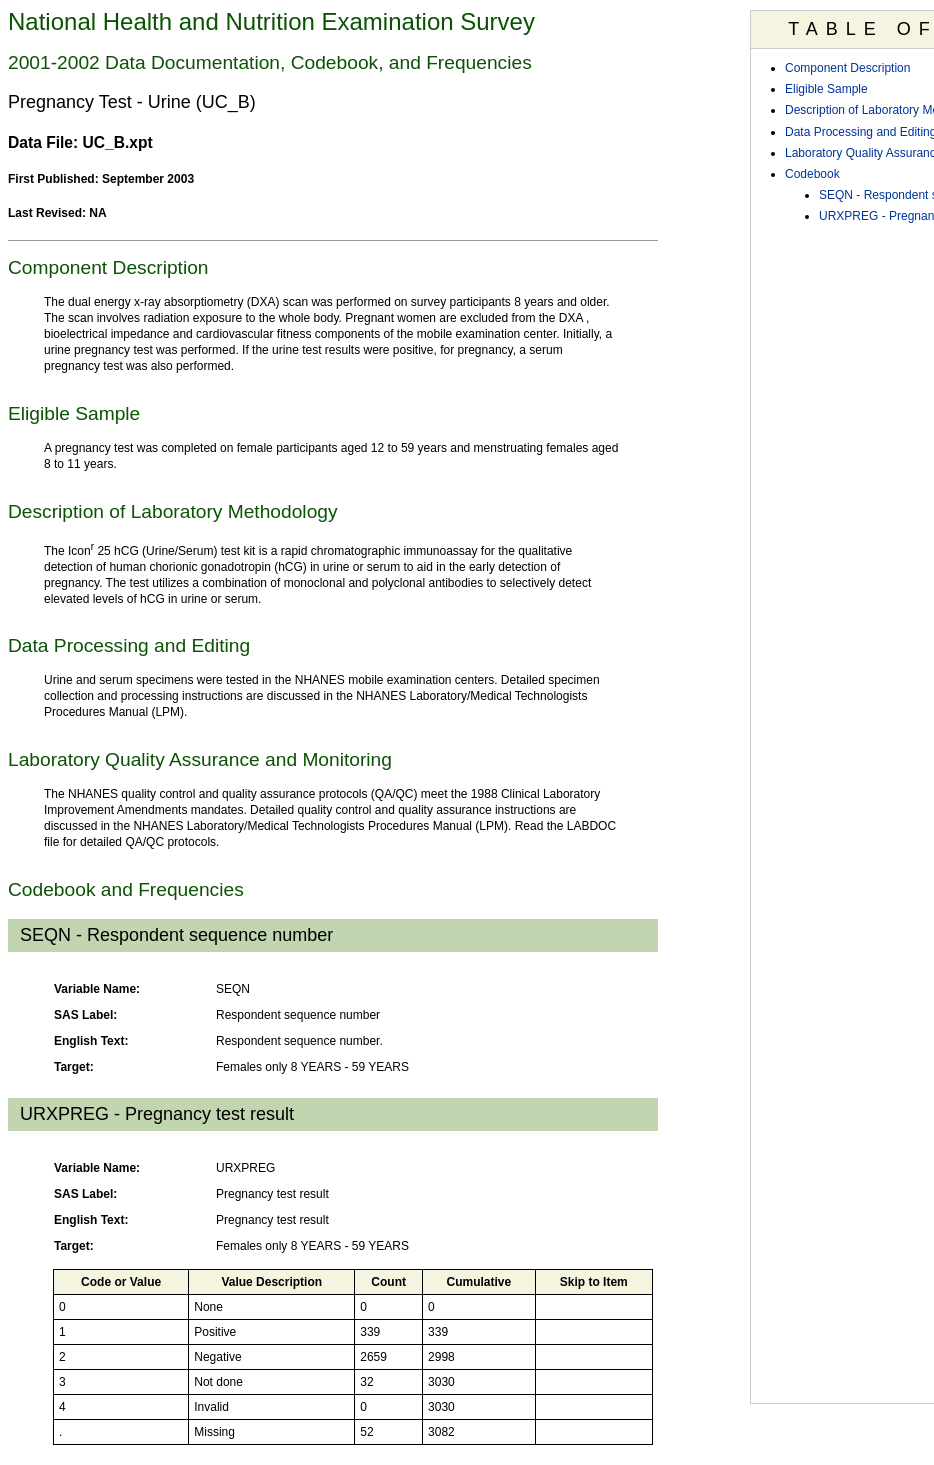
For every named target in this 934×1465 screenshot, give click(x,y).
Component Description (847, 68)
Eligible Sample (826, 89)
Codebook (812, 174)
